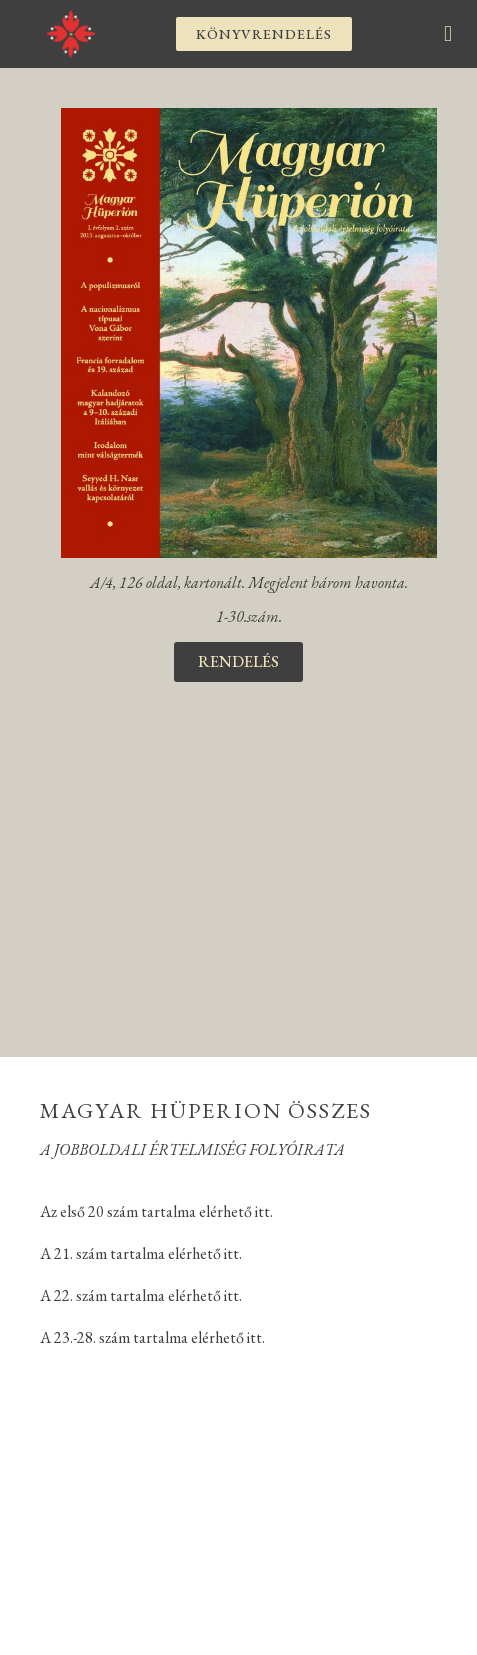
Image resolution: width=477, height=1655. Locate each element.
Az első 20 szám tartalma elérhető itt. (156, 1211)
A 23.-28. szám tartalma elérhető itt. (152, 1337)
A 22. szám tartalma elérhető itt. (141, 1295)
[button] (264, 34)
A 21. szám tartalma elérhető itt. (141, 1253)
